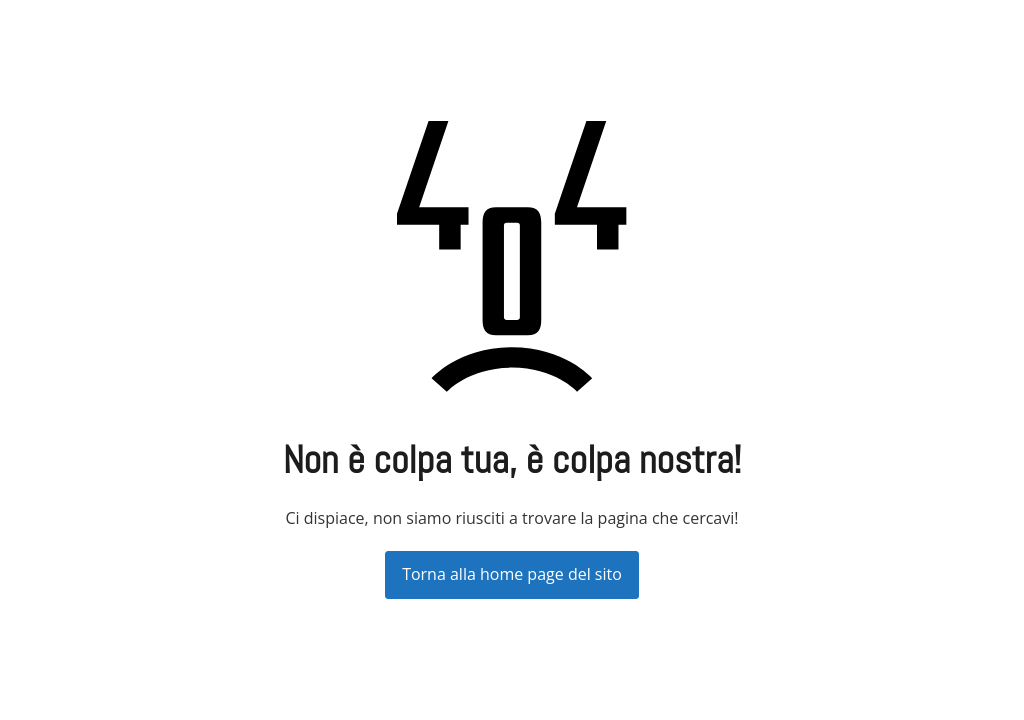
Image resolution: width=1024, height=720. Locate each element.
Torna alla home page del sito (512, 574)
